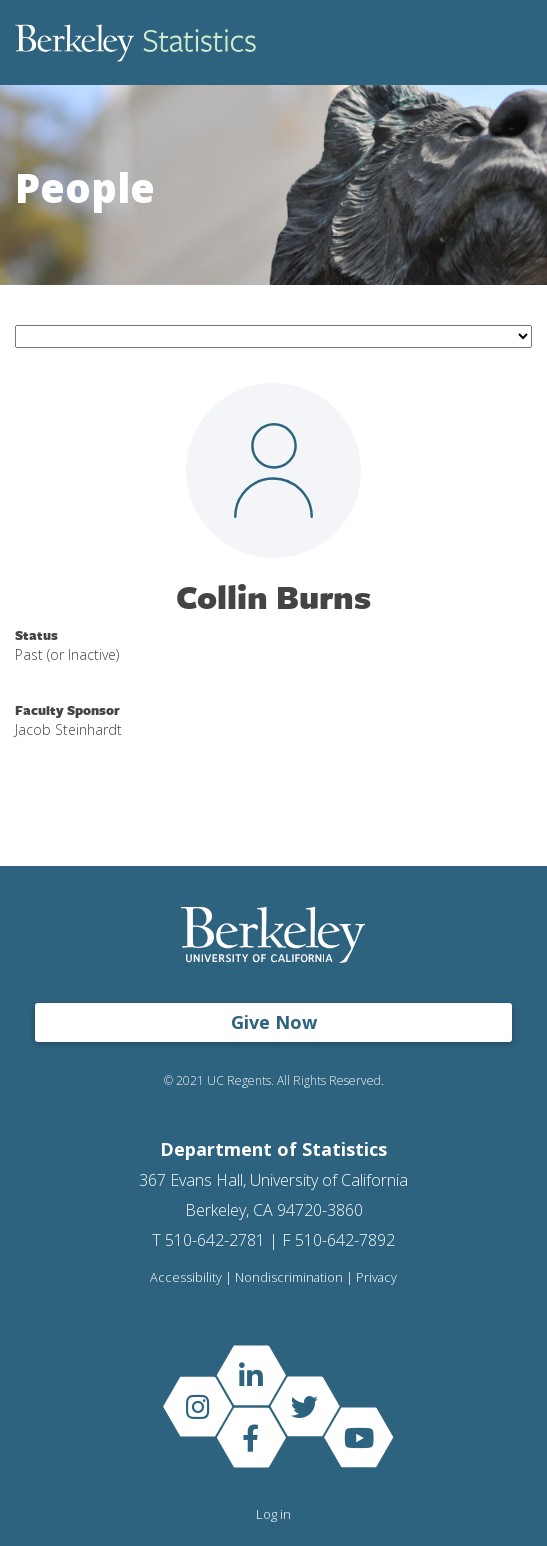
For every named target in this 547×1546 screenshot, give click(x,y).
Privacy (376, 1277)
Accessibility (186, 1277)
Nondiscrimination (289, 1277)
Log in (273, 1514)
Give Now (274, 1022)
